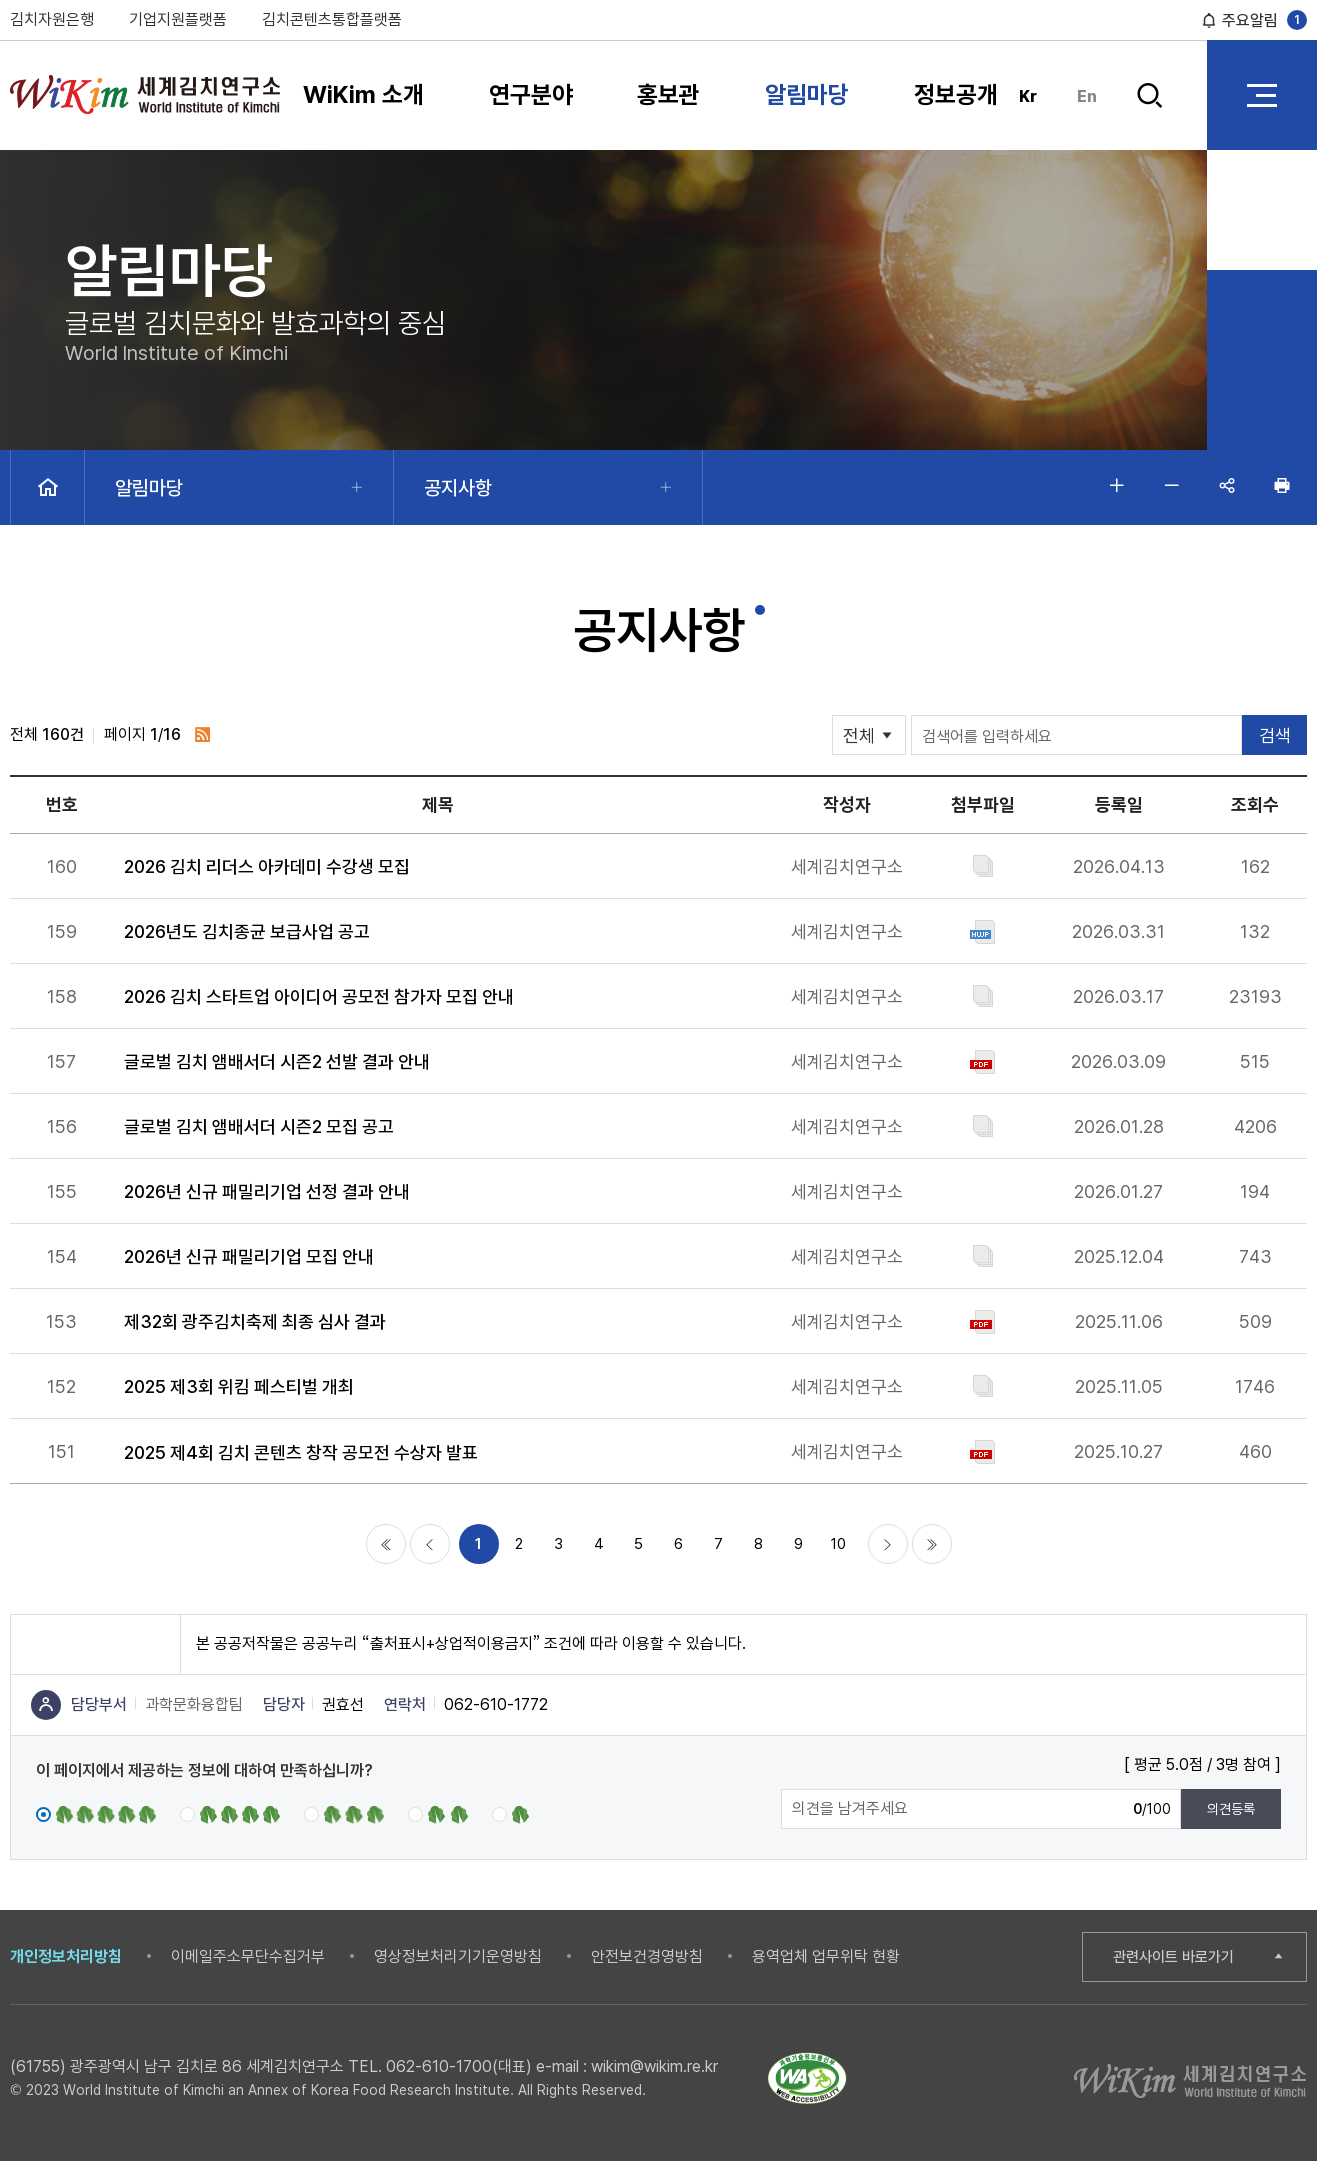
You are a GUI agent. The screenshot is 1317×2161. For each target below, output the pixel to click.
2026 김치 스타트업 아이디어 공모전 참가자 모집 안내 (319, 996)
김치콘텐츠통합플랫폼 (332, 19)
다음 (888, 1544)
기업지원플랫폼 (178, 19)
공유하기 (1227, 485)
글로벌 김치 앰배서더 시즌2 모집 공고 (259, 1126)
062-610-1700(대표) (459, 2066)
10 (838, 1544)
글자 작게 (1172, 485)
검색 (1149, 95)
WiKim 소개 (363, 94)
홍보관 (668, 94)
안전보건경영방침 (647, 1956)
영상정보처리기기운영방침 (458, 1956)
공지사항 (458, 488)
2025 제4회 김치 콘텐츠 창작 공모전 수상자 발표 (301, 1452)
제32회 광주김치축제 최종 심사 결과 (255, 1321)
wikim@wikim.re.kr (654, 2066)
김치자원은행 (52, 19)
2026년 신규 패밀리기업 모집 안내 (249, 1256)
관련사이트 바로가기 (1173, 1957)
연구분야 (531, 94)
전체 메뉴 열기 (1262, 95)
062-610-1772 (496, 1704)
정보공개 (956, 94)
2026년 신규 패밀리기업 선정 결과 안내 (267, 1191)
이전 (430, 1544)
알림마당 (807, 94)
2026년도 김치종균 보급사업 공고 (247, 931)
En (1087, 96)
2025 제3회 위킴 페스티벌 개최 (239, 1386)
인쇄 (1282, 485)
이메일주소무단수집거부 (248, 1956)
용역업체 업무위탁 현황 (826, 1956)
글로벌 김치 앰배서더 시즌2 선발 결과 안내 (277, 1061)
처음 (386, 1544)
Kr (1028, 96)
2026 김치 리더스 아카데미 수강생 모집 (267, 866)
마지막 (932, 1544)
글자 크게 (1117, 485)
